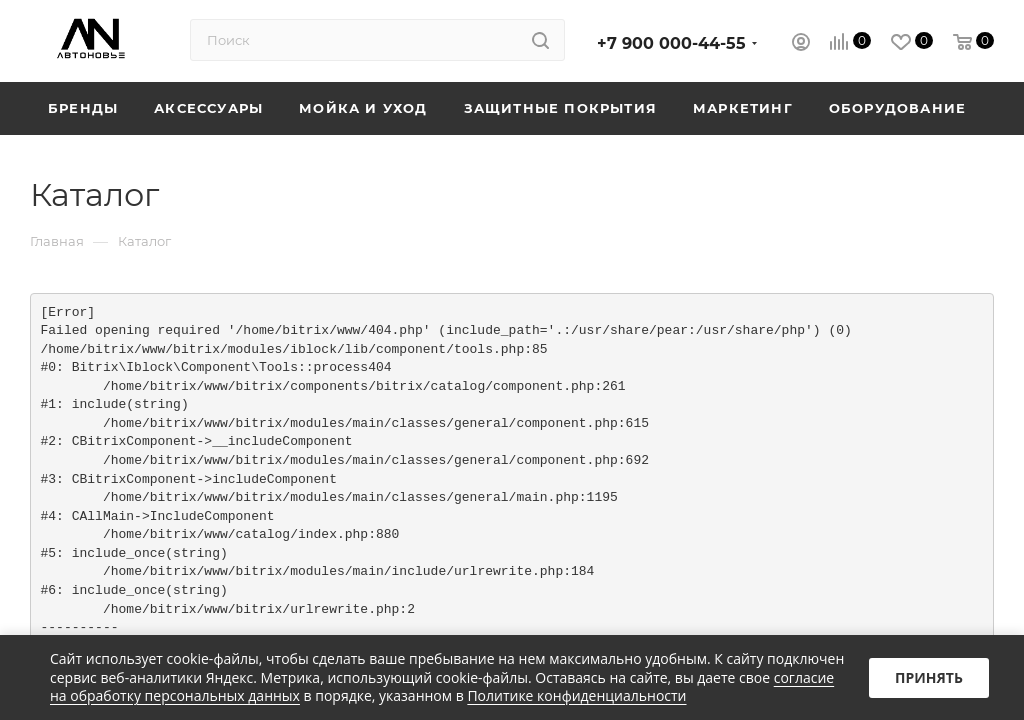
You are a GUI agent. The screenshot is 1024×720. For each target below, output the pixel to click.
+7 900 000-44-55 (671, 43)
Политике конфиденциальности (576, 695)
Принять (929, 677)
